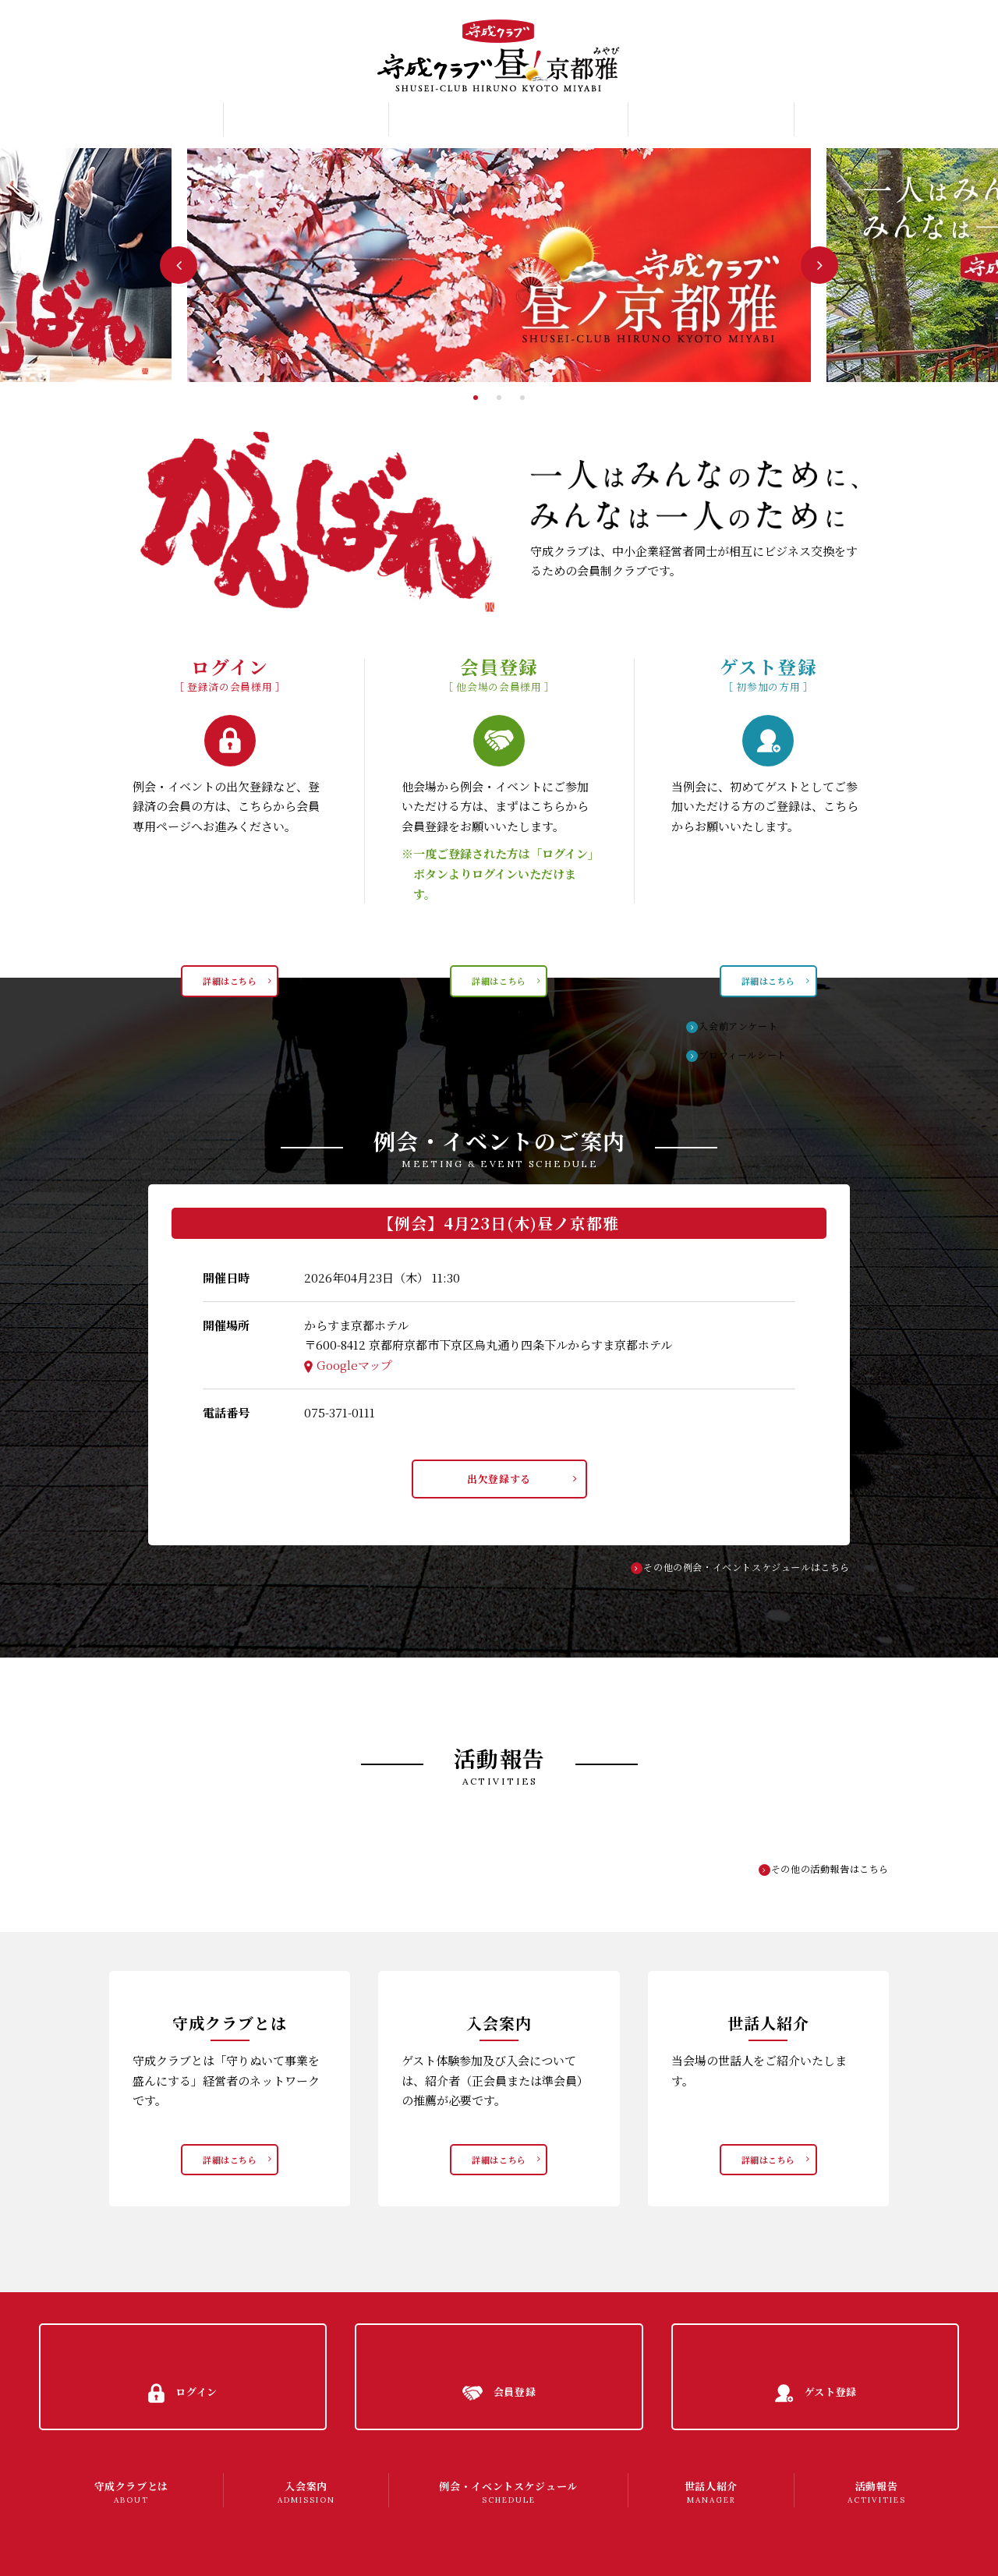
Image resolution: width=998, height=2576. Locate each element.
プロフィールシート (752, 1054)
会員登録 (925, 50)
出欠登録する (498, 1482)
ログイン (924, 22)
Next (819, 265)
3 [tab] (522, 397)
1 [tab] (475, 397)
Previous (178, 265)
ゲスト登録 (929, 77)
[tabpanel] (499, 265)
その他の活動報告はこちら (825, 1877)
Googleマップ (354, 1365)
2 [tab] (499, 397)
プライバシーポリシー (106, 2548)
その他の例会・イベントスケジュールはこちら (738, 1575)
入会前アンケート (747, 1024)
